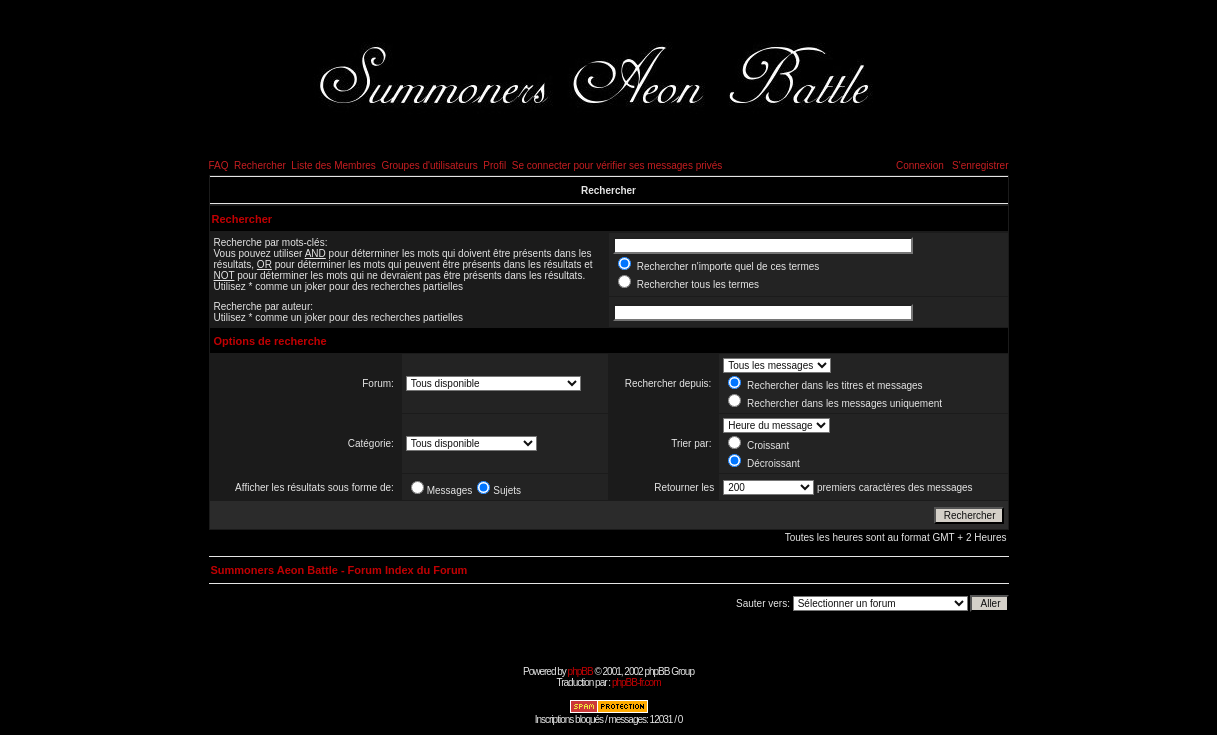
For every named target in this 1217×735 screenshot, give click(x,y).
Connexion (920, 165)
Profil (494, 165)
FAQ (219, 165)
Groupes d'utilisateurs (429, 165)
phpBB (580, 671)
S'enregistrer (980, 165)
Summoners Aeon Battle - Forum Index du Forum (339, 570)
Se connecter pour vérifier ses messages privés (617, 165)
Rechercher (260, 165)
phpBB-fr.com (636, 682)
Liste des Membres (333, 165)
